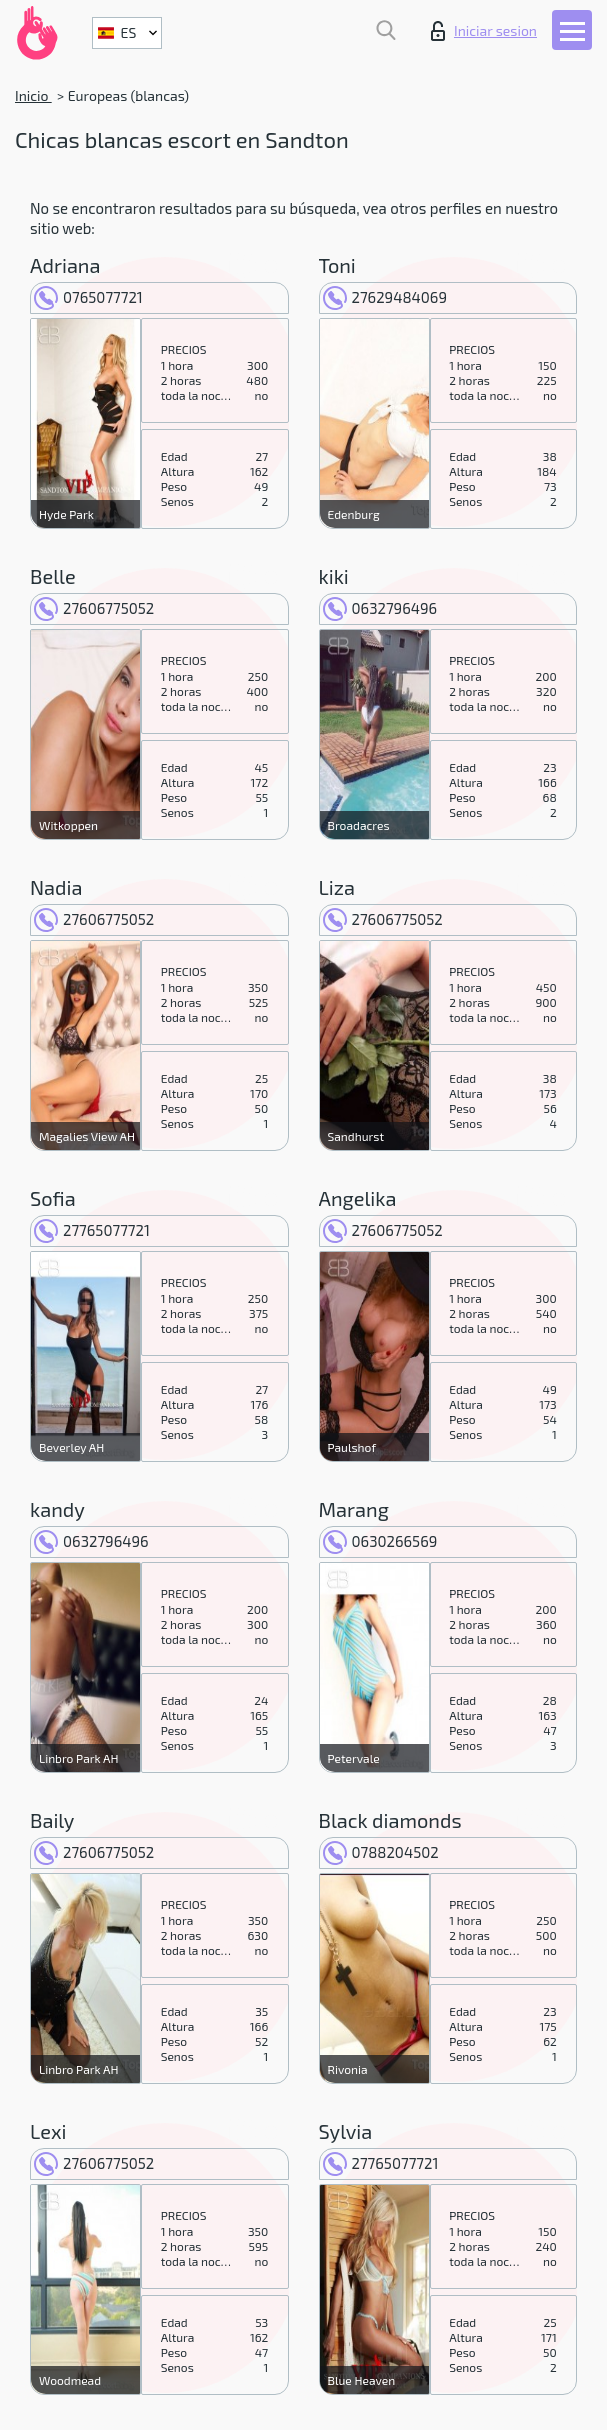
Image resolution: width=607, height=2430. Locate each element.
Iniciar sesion (484, 31)
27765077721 (92, 1230)
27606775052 (94, 608)
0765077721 (88, 297)
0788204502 (381, 1852)
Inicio (33, 95)
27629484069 (385, 297)
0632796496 (380, 608)
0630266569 (380, 1541)
